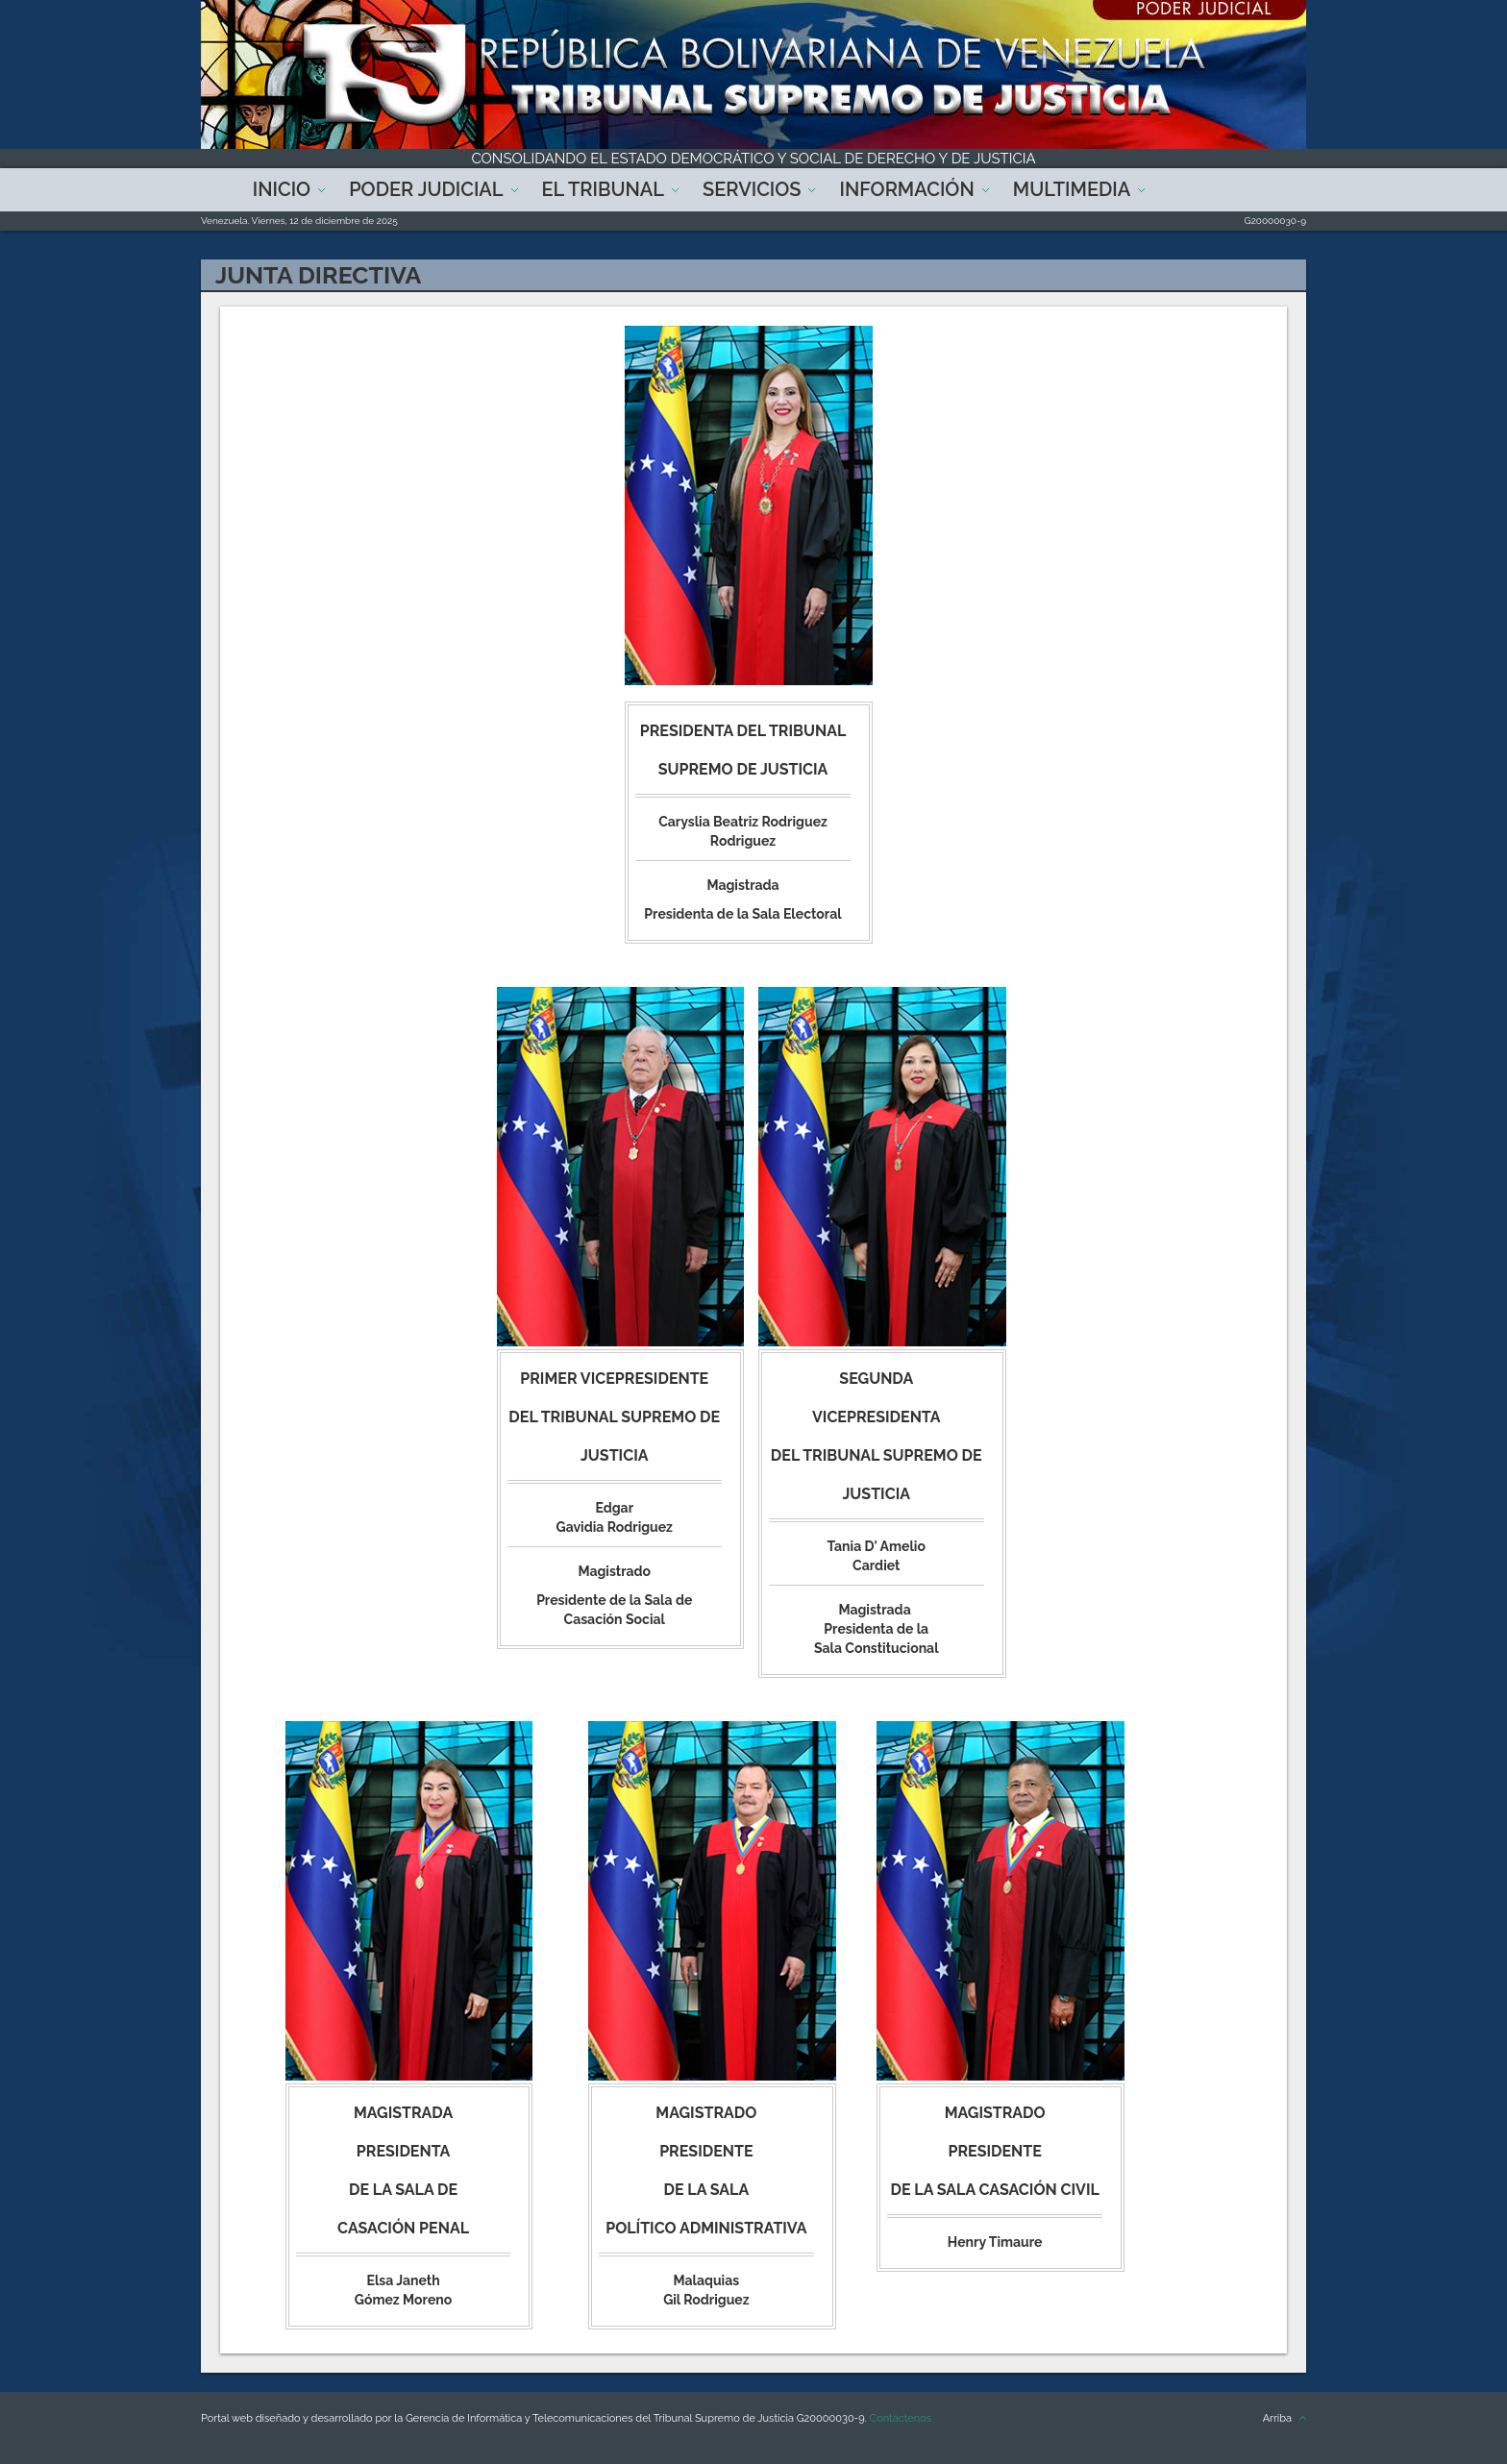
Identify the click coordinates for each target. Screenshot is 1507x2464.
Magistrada (403, 2113)
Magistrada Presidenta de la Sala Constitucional (876, 1629)
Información (906, 189)
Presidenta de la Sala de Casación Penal (403, 2189)
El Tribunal (603, 189)
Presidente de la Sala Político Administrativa (705, 2189)
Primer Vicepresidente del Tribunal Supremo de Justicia (614, 1417)
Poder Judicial (426, 189)
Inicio (281, 189)
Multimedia (1071, 189)
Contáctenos (900, 2418)
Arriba (1277, 2418)
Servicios (752, 189)
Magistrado (705, 2113)
